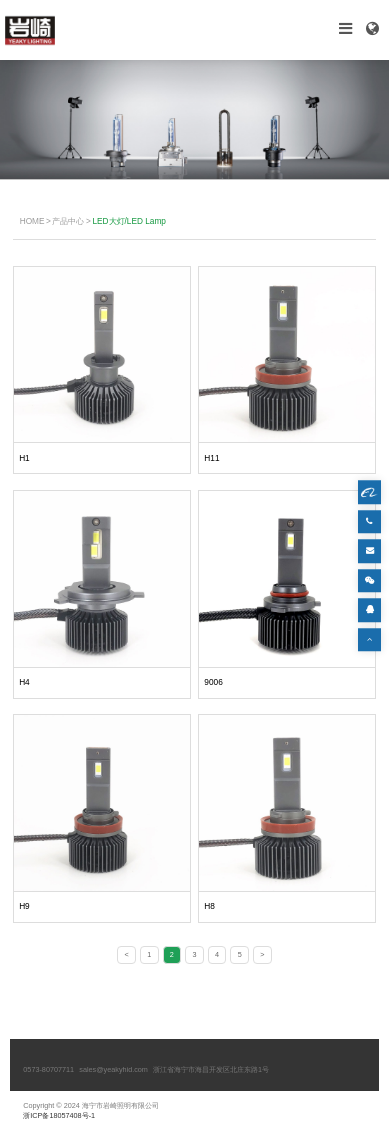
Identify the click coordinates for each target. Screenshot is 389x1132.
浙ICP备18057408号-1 (59, 1115)
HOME (32, 221)
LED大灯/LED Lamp (129, 221)
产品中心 (68, 221)
